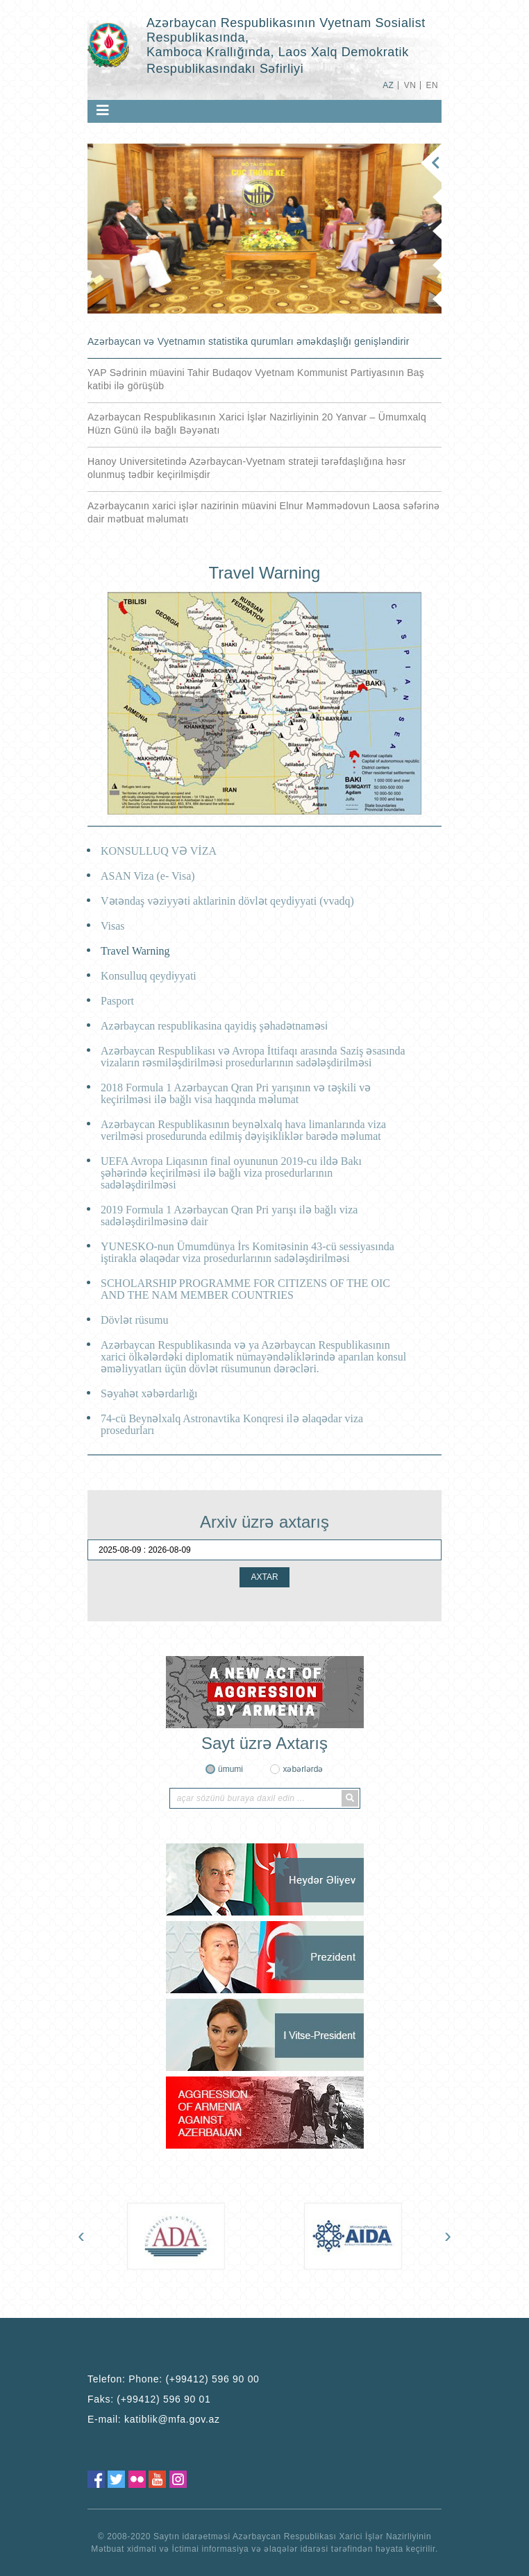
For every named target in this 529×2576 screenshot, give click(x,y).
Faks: (149, 2399)
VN (410, 85)
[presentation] (81, 2235)
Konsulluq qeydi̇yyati (148, 976)
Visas (113, 926)
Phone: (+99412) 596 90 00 (193, 2379)
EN (432, 85)
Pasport (117, 1001)
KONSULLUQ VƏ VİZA (159, 851)
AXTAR (264, 1577)
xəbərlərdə (303, 1769)
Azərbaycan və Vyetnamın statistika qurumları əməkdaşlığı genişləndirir (248, 341)
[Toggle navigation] (102, 110)
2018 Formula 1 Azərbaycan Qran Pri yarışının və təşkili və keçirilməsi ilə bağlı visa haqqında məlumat (236, 1093)
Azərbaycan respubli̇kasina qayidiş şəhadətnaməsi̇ (214, 1026)
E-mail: (153, 2419)
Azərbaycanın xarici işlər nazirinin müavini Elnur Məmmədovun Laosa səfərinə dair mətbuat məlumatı (263, 512)
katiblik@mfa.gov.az (172, 2419)
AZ (388, 85)
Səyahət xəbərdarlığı (149, 1393)
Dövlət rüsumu (134, 1320)
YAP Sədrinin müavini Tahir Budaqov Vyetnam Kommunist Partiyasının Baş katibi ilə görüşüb (255, 379)
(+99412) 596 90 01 (163, 2399)
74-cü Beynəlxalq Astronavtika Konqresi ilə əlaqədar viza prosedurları (232, 1424)
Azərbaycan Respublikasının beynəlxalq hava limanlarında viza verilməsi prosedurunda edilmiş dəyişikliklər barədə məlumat (243, 1130)
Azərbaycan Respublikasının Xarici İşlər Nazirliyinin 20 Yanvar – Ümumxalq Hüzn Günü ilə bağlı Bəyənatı (256, 423)
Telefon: (173, 2379)
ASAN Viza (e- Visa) (148, 876)
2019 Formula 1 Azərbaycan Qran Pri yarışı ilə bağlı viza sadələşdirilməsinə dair (229, 1215)
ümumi (230, 1769)
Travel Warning (135, 951)
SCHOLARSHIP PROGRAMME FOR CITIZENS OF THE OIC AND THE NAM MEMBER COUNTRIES (245, 1289)
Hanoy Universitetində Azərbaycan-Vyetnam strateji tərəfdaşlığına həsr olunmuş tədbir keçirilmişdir (246, 468)
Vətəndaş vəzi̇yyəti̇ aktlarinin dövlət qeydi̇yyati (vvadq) (227, 901)
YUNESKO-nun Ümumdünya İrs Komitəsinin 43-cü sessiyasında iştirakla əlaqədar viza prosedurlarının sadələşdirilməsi (247, 1252)
